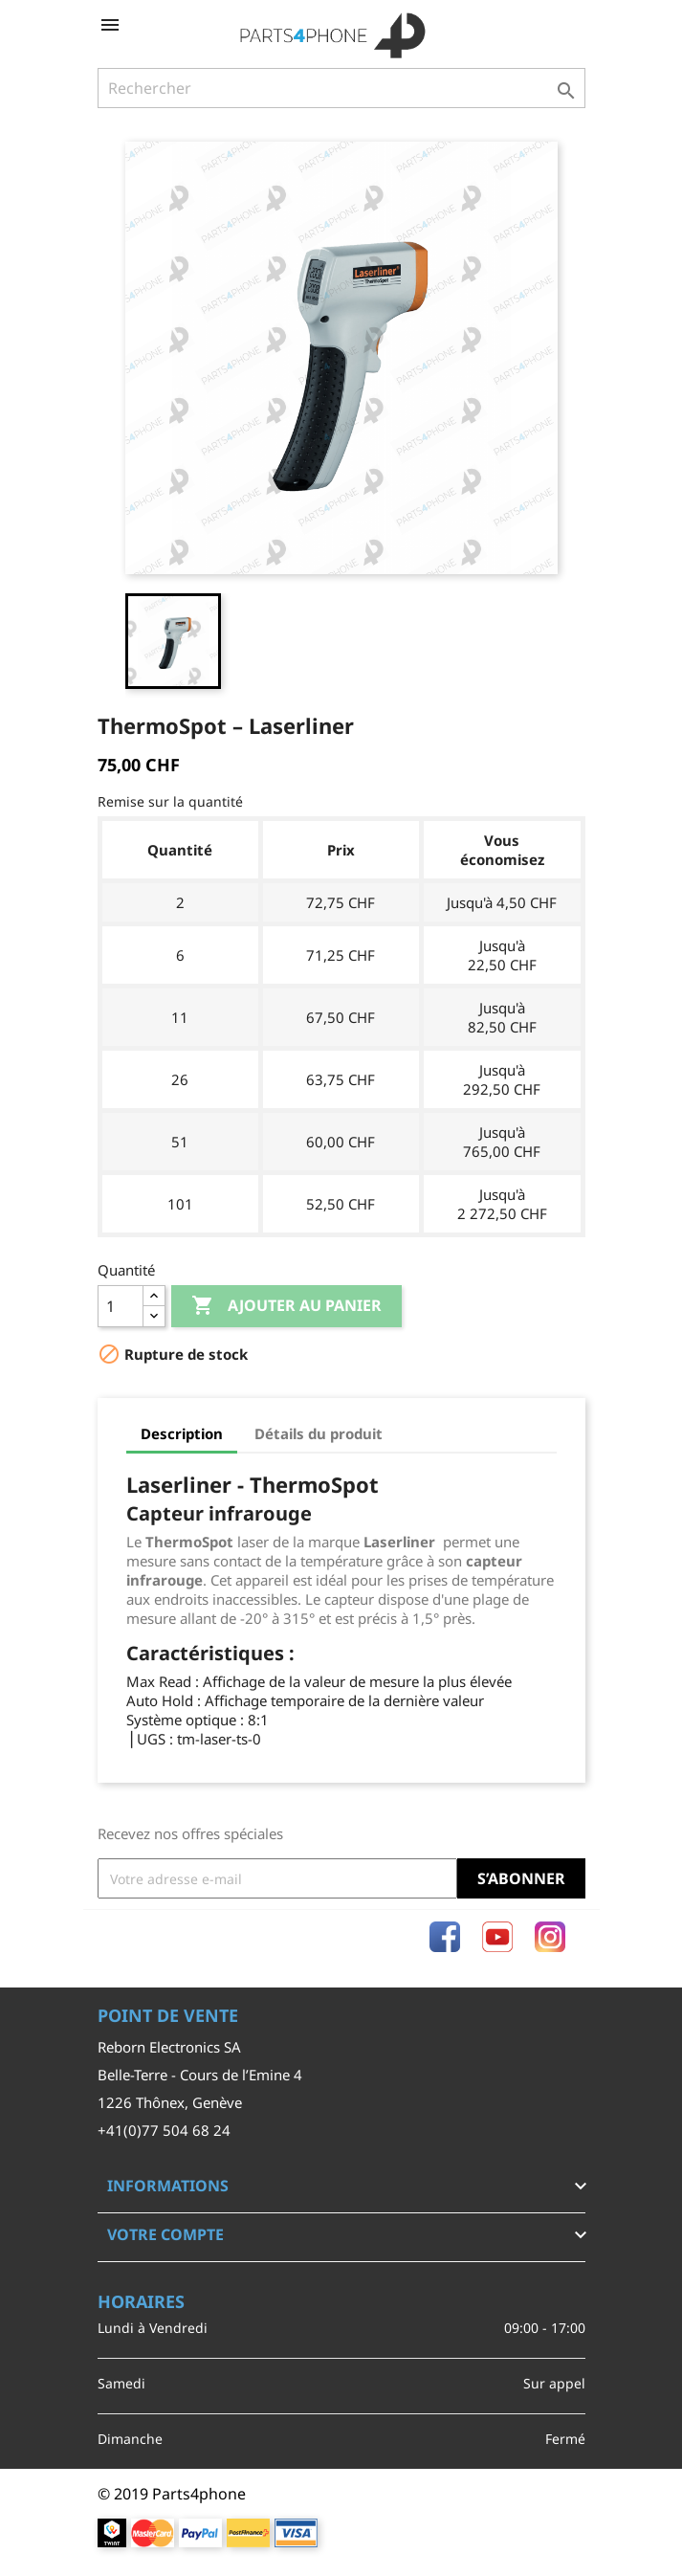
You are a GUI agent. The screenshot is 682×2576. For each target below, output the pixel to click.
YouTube (497, 1936)
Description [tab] (182, 1433)
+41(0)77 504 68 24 (164, 2130)
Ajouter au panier (286, 1306)
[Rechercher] (341, 88)
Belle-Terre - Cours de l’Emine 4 (200, 2074)
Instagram (550, 1936)
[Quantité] (120, 1306)
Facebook (444, 1936)
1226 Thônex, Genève (170, 2102)
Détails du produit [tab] (318, 1433)
